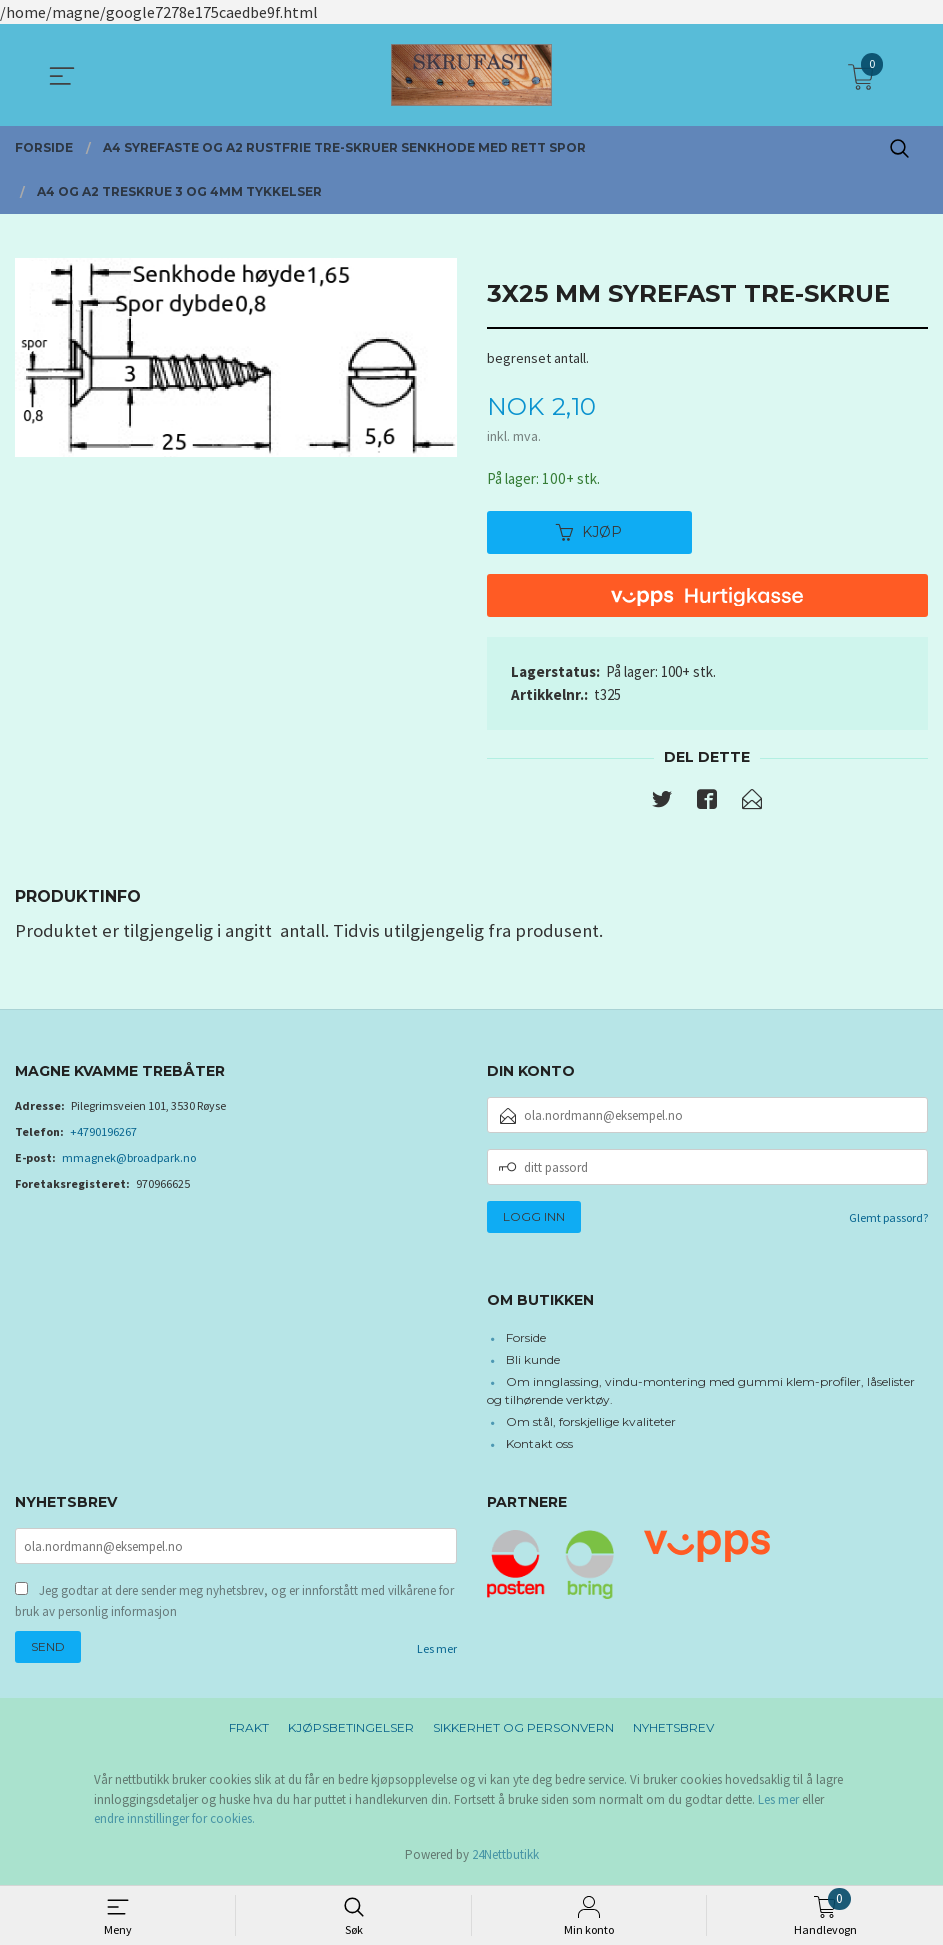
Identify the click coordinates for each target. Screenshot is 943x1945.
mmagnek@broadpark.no (129, 1160)
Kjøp (589, 534)
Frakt (249, 1732)
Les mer (437, 1653)
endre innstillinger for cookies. (174, 1823)
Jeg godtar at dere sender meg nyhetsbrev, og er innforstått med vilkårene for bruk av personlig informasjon (234, 1605)
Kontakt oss (539, 1445)
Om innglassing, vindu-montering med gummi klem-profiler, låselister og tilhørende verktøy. (701, 1392)
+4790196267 (103, 1134)
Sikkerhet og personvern (523, 1732)
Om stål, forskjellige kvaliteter (591, 1423)
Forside (526, 1339)
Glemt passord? (888, 1220)
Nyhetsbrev (673, 1732)
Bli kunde (533, 1361)
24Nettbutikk (505, 1859)
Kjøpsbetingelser (351, 1732)
